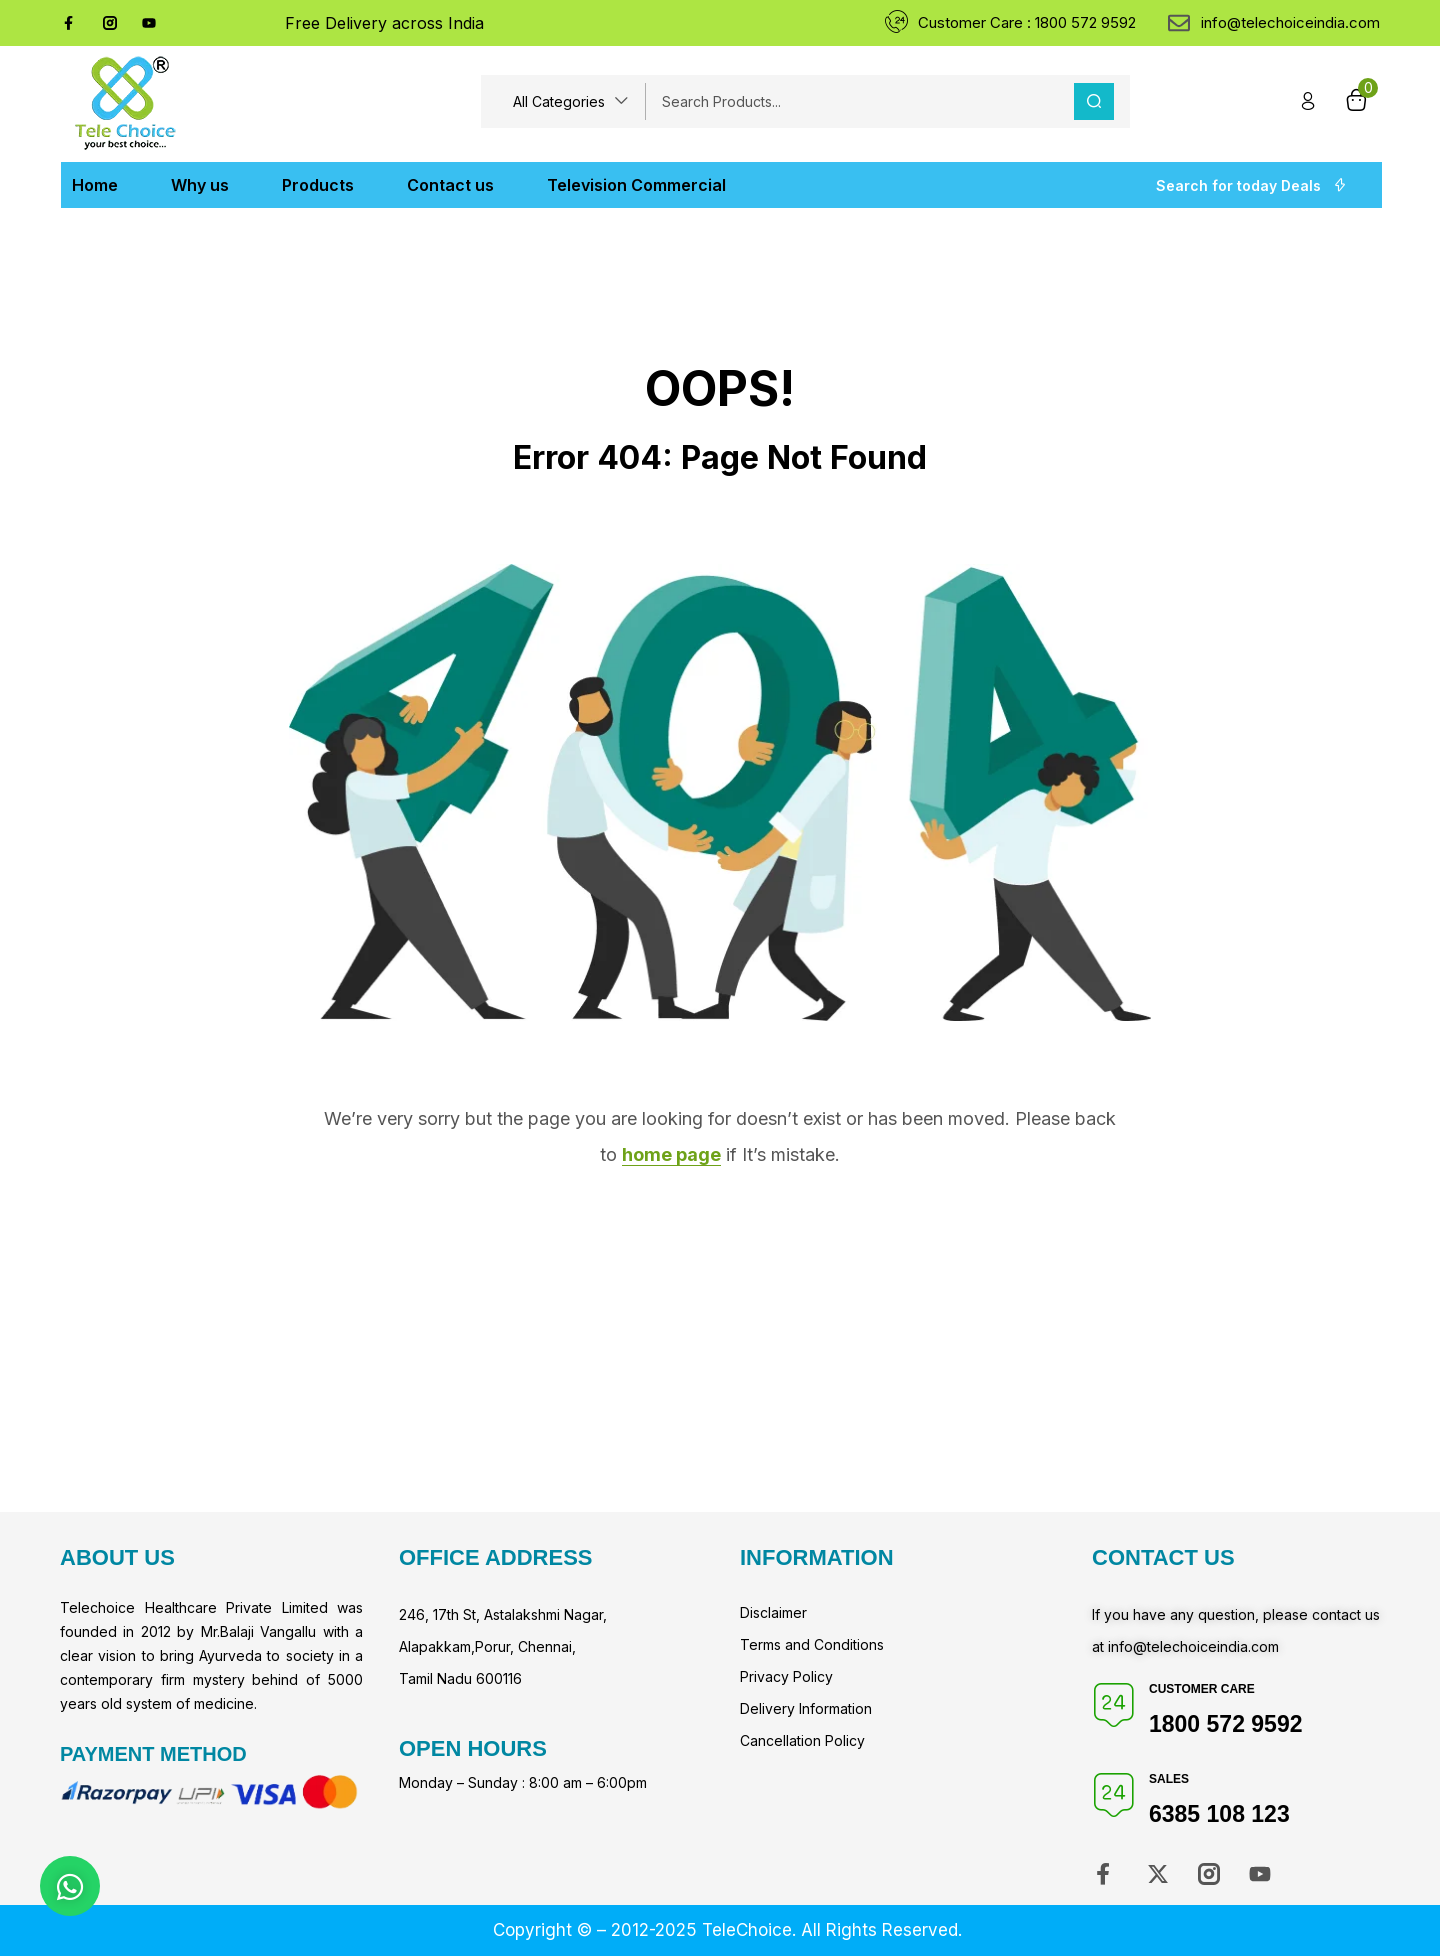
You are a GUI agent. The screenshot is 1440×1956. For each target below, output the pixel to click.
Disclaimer (773, 1612)
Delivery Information (806, 1708)
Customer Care (1202, 1689)
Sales (1169, 1779)
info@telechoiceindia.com (1193, 1646)
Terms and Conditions (812, 1644)
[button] (571, 101)
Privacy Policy (786, 1676)
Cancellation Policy (802, 1740)
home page (671, 1154)
